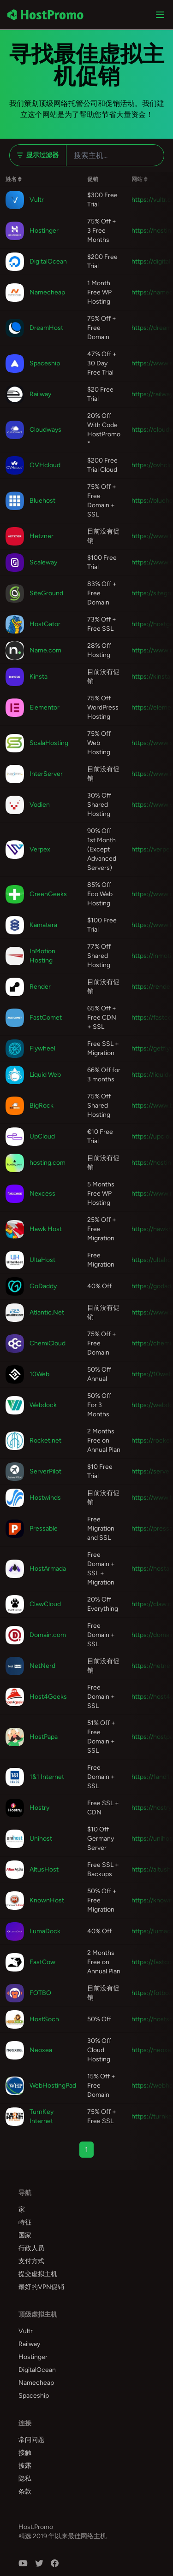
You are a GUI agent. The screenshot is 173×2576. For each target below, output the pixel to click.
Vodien (40, 805)
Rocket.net (45, 1440)
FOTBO (40, 1993)
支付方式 (31, 2261)
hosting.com (48, 1163)
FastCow (42, 1962)
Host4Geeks (48, 1697)
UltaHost (42, 1260)
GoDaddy (43, 1286)
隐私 (24, 2478)
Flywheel (42, 1048)
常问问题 (31, 2440)
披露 (24, 2466)
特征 (24, 2222)
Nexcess (42, 1193)
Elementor (45, 707)
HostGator (45, 624)
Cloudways (45, 430)
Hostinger (44, 231)
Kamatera (43, 925)
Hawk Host (46, 1229)
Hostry (39, 1808)
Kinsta (39, 677)
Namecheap (47, 292)
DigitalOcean (48, 261)
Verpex (40, 849)
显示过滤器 (38, 155)
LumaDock (45, 1931)
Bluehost (42, 501)
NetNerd (42, 1666)
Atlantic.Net (47, 1312)
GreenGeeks (48, 894)
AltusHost (44, 1869)
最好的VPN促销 (41, 2287)
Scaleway (43, 562)
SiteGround (46, 593)
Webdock (43, 1405)
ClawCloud (45, 1604)
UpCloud (42, 1136)
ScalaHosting (49, 743)
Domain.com (48, 1635)
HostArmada (48, 1569)
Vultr (37, 200)
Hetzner (42, 536)
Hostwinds (45, 1498)
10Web (39, 1374)
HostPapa (44, 1737)
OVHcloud (45, 465)
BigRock (42, 1105)
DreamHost (46, 328)
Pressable (44, 1528)
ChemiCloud (48, 1343)
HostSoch (44, 2019)
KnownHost (47, 1900)
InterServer (46, 774)
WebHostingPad (53, 2085)
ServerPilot (45, 1471)
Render (40, 987)
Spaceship (45, 363)
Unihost (41, 1839)
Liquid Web (45, 1075)
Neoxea (41, 2050)
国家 (24, 2235)
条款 (24, 2491)
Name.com (45, 650)
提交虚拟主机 (37, 2274)
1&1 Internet (47, 1777)
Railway (40, 394)
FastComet (46, 1017)
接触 (24, 2453)
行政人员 (31, 2248)
